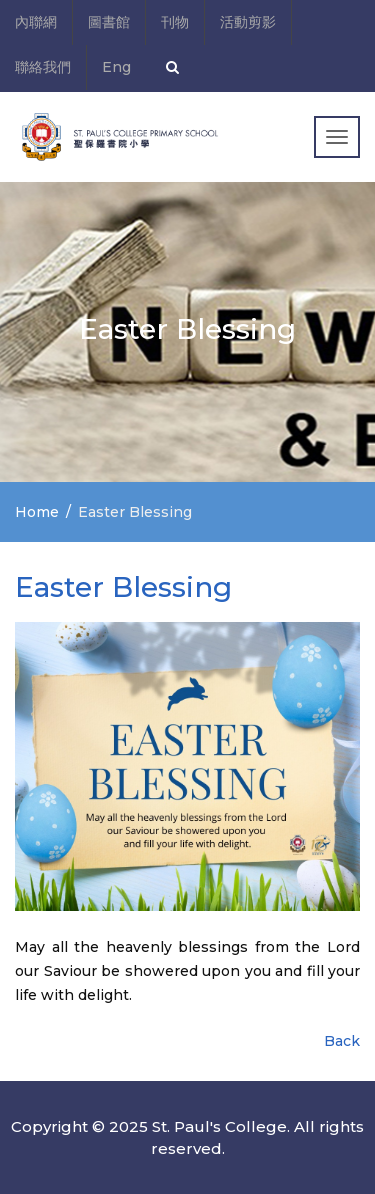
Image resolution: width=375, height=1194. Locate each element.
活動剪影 (248, 22)
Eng (116, 67)
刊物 (175, 22)
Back (342, 1041)
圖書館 (109, 22)
